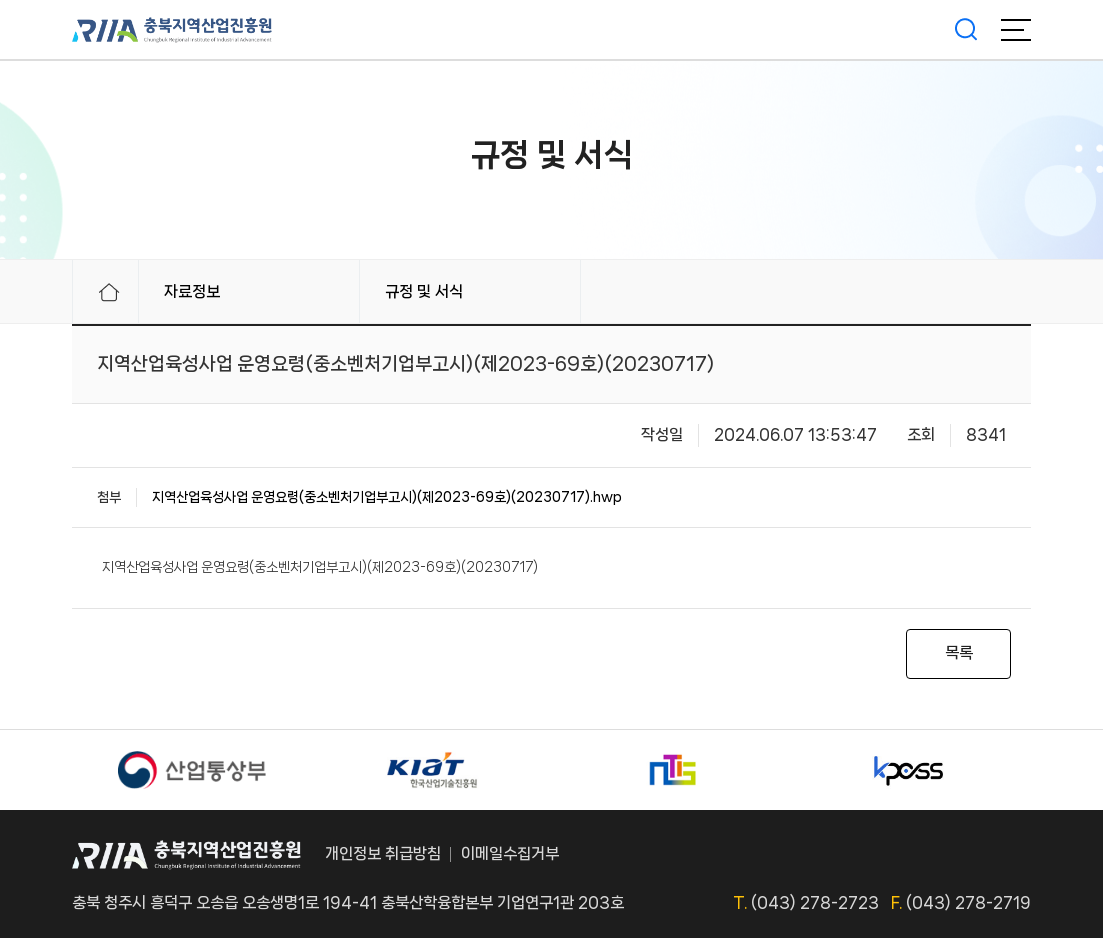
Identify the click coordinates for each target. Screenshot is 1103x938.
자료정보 (192, 291)
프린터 (967, 292)
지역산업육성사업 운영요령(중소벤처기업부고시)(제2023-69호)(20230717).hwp (387, 497)
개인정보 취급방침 (383, 853)
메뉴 (1016, 30)
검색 (966, 30)
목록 (959, 652)
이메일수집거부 (510, 853)
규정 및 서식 (424, 291)
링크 (1020, 291)
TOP (1010, 855)
